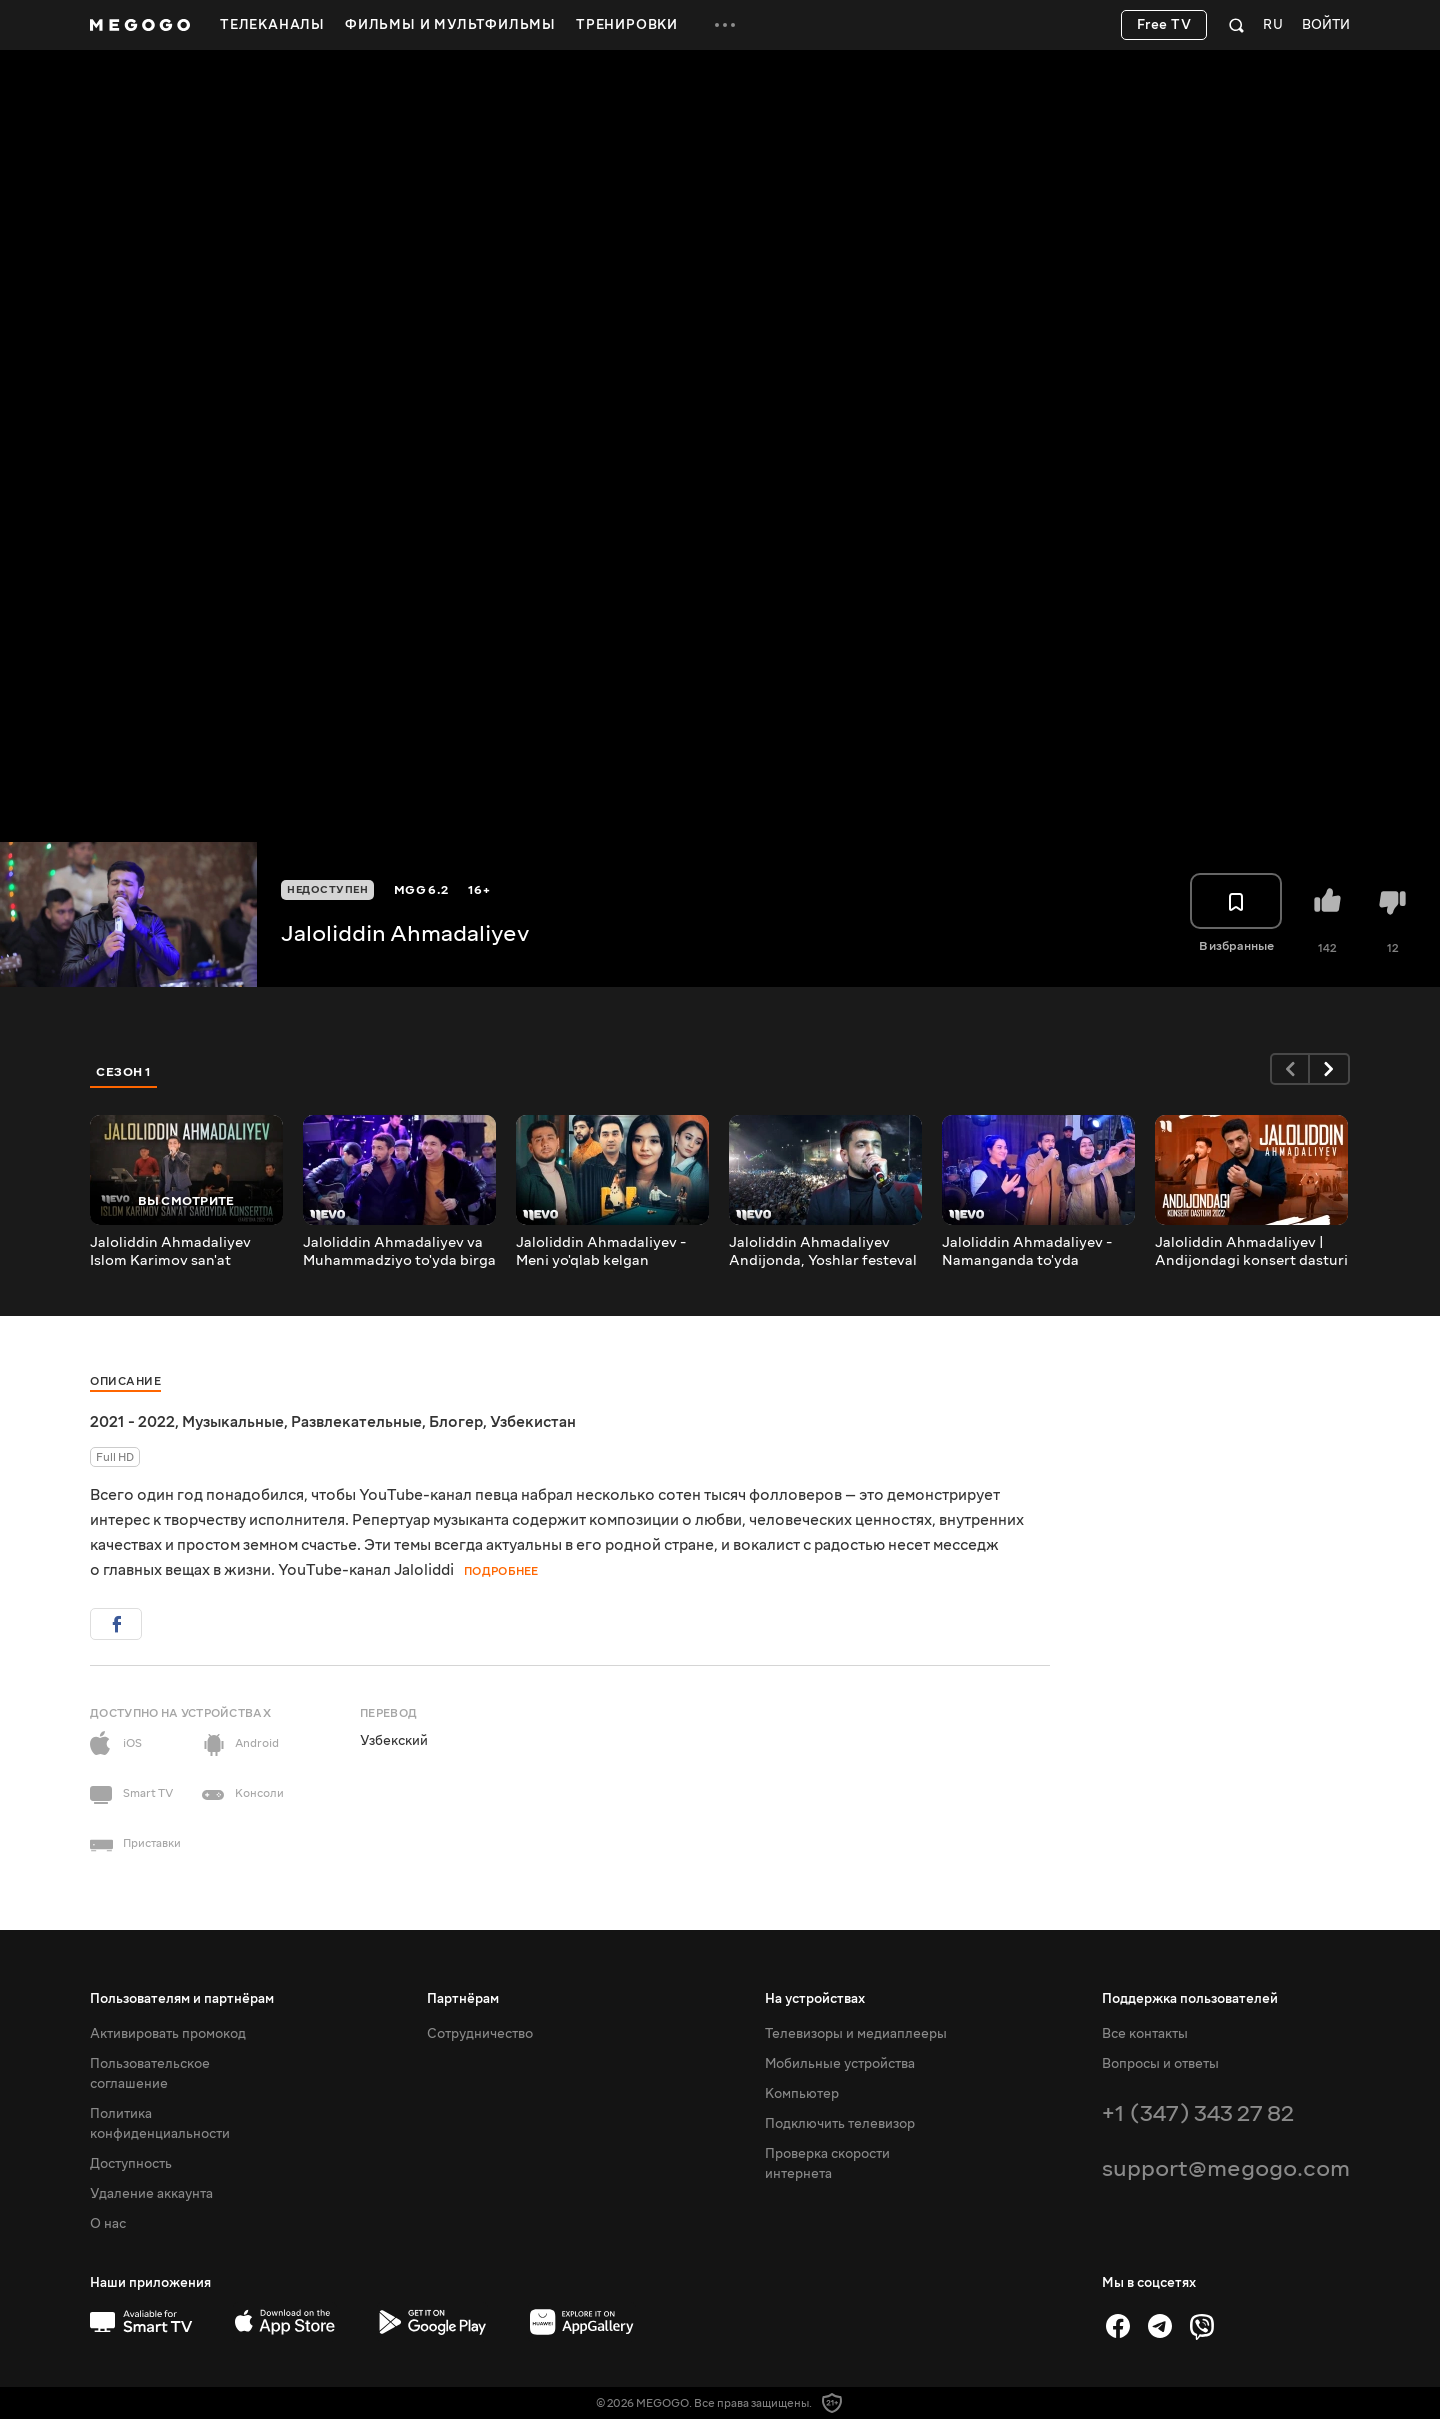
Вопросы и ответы (1160, 2064)
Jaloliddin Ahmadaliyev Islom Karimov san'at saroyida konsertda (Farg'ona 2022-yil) (170, 1252)
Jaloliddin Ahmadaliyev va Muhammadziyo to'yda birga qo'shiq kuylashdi (399, 1252)
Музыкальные (233, 1422)
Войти (1326, 25)
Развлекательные (356, 1422)
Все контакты (1145, 2034)
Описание (125, 1381)
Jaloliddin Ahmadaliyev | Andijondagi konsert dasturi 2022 (1251, 1252)
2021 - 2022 (132, 1422)
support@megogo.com (1226, 2168)
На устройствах (815, 1999)
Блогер (456, 1422)
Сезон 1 (124, 1072)
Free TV (1164, 25)
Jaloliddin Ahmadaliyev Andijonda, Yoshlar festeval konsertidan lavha (823, 1252)
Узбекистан (533, 1422)
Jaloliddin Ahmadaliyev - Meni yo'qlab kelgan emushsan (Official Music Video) (603, 1252)
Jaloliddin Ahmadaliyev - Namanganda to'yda (1027, 1252)
